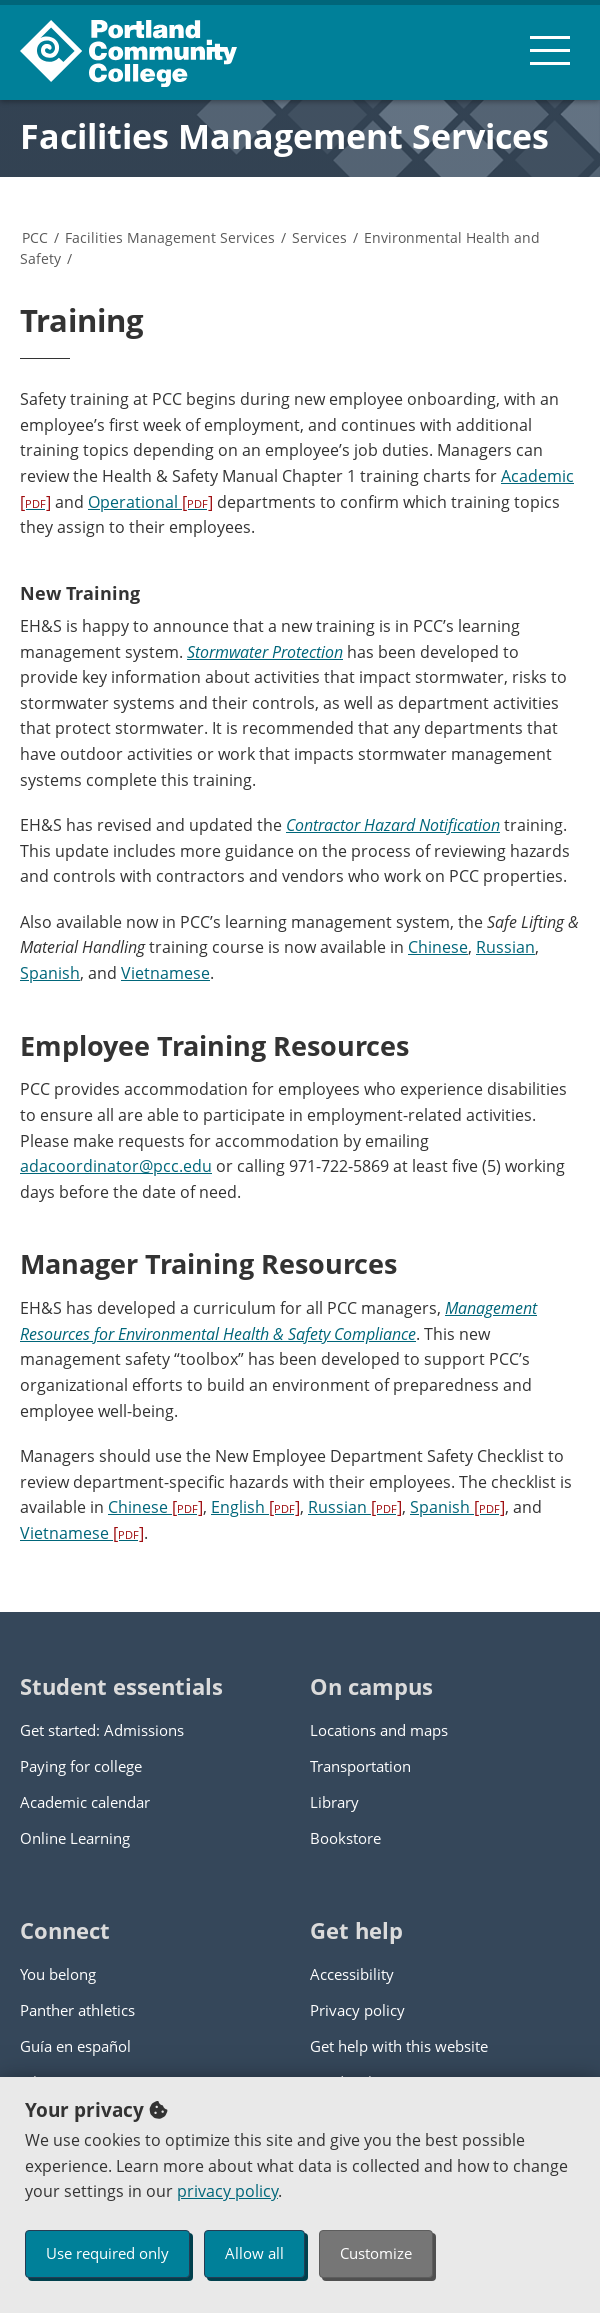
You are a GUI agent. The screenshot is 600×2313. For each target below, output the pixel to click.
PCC (35, 237)
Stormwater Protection (265, 652)
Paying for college (81, 1766)
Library (334, 1802)
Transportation (360, 1766)
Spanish (50, 973)
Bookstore (345, 1838)
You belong (58, 1974)
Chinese (438, 947)
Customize (376, 2253)
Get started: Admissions (102, 1730)
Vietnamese (165, 973)
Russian (505, 947)
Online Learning (75, 1838)
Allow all (254, 2253)
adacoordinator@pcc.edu (116, 1166)
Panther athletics (77, 2010)
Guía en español (75, 2046)
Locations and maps (379, 1730)
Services (319, 237)
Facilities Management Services (284, 136)
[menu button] (550, 50)
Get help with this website (399, 2046)
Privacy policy (357, 2010)
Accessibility (352, 1974)
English (255, 1507)
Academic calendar (85, 1802)
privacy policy (227, 2191)
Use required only (107, 2253)
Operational (150, 502)
